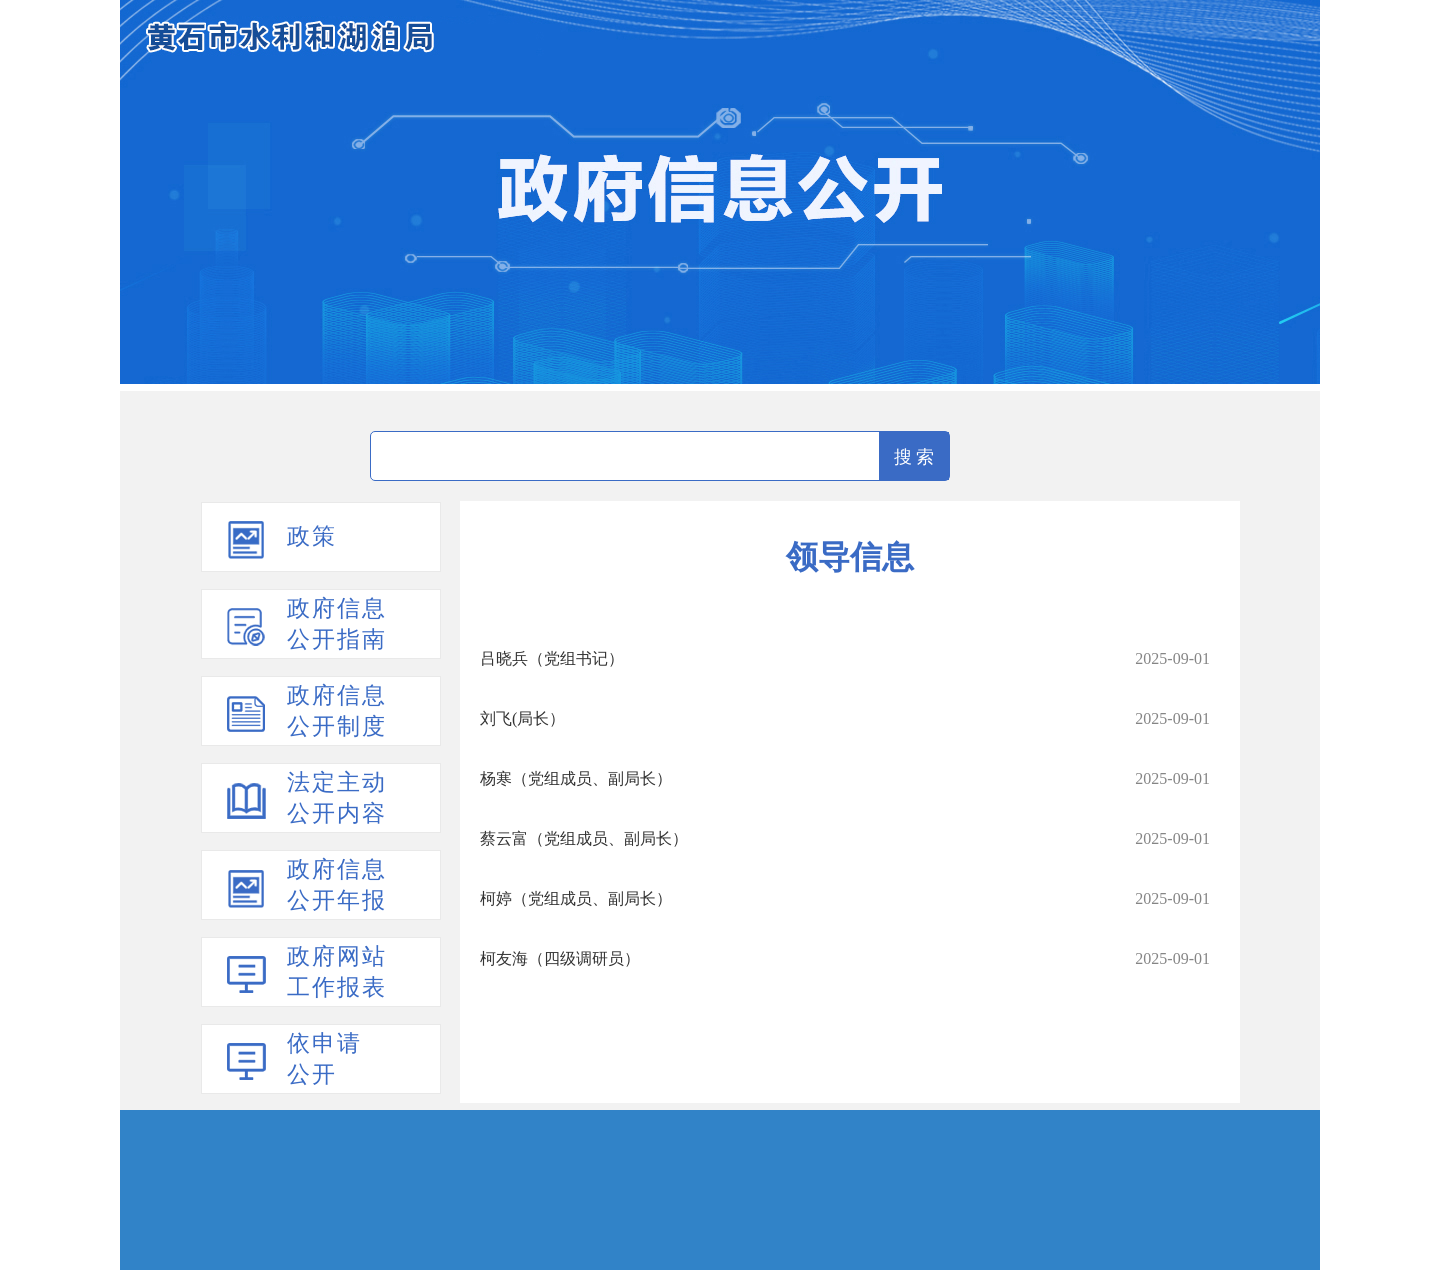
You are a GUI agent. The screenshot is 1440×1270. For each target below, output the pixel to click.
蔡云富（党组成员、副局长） (584, 838)
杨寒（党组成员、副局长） (576, 778)
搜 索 (914, 457)
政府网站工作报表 (337, 972)
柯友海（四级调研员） (560, 958)
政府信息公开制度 (337, 711)
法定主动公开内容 (337, 798)
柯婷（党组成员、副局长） (576, 898)
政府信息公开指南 (337, 624)
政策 (312, 536)
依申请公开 (324, 1059)
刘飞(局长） (522, 718)
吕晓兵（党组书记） (552, 658)
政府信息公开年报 (337, 885)
